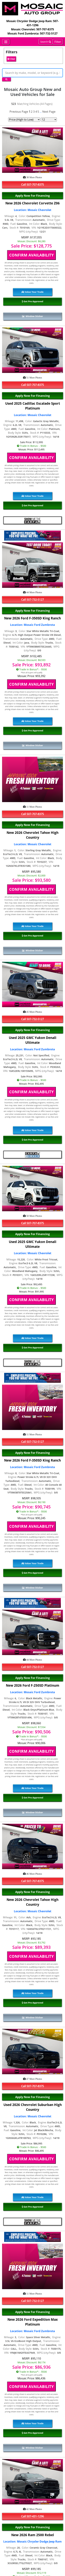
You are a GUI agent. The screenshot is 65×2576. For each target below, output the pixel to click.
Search (45, 41)
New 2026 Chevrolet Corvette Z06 (32, 203)
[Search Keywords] (6, 79)
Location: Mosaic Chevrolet (32, 210)
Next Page (48, 111)
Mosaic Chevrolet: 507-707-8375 (32, 29)
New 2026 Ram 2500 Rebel (32, 2535)
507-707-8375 (35, 184)
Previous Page (19, 111)
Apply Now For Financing (32, 196)
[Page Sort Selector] (24, 119)
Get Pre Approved (32, 301)
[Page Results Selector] (49, 119)
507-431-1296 (35, 2516)
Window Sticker (32, 316)
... (41, 111)
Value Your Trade (32, 291)
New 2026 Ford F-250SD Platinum (32, 1685)
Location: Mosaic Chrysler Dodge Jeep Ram (32, 2541)
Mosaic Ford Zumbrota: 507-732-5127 (32, 33)
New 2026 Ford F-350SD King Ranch (32, 618)
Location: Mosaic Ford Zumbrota (32, 625)
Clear (11, 58)
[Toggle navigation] (6, 42)
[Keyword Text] (32, 72)
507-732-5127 (35, 599)
